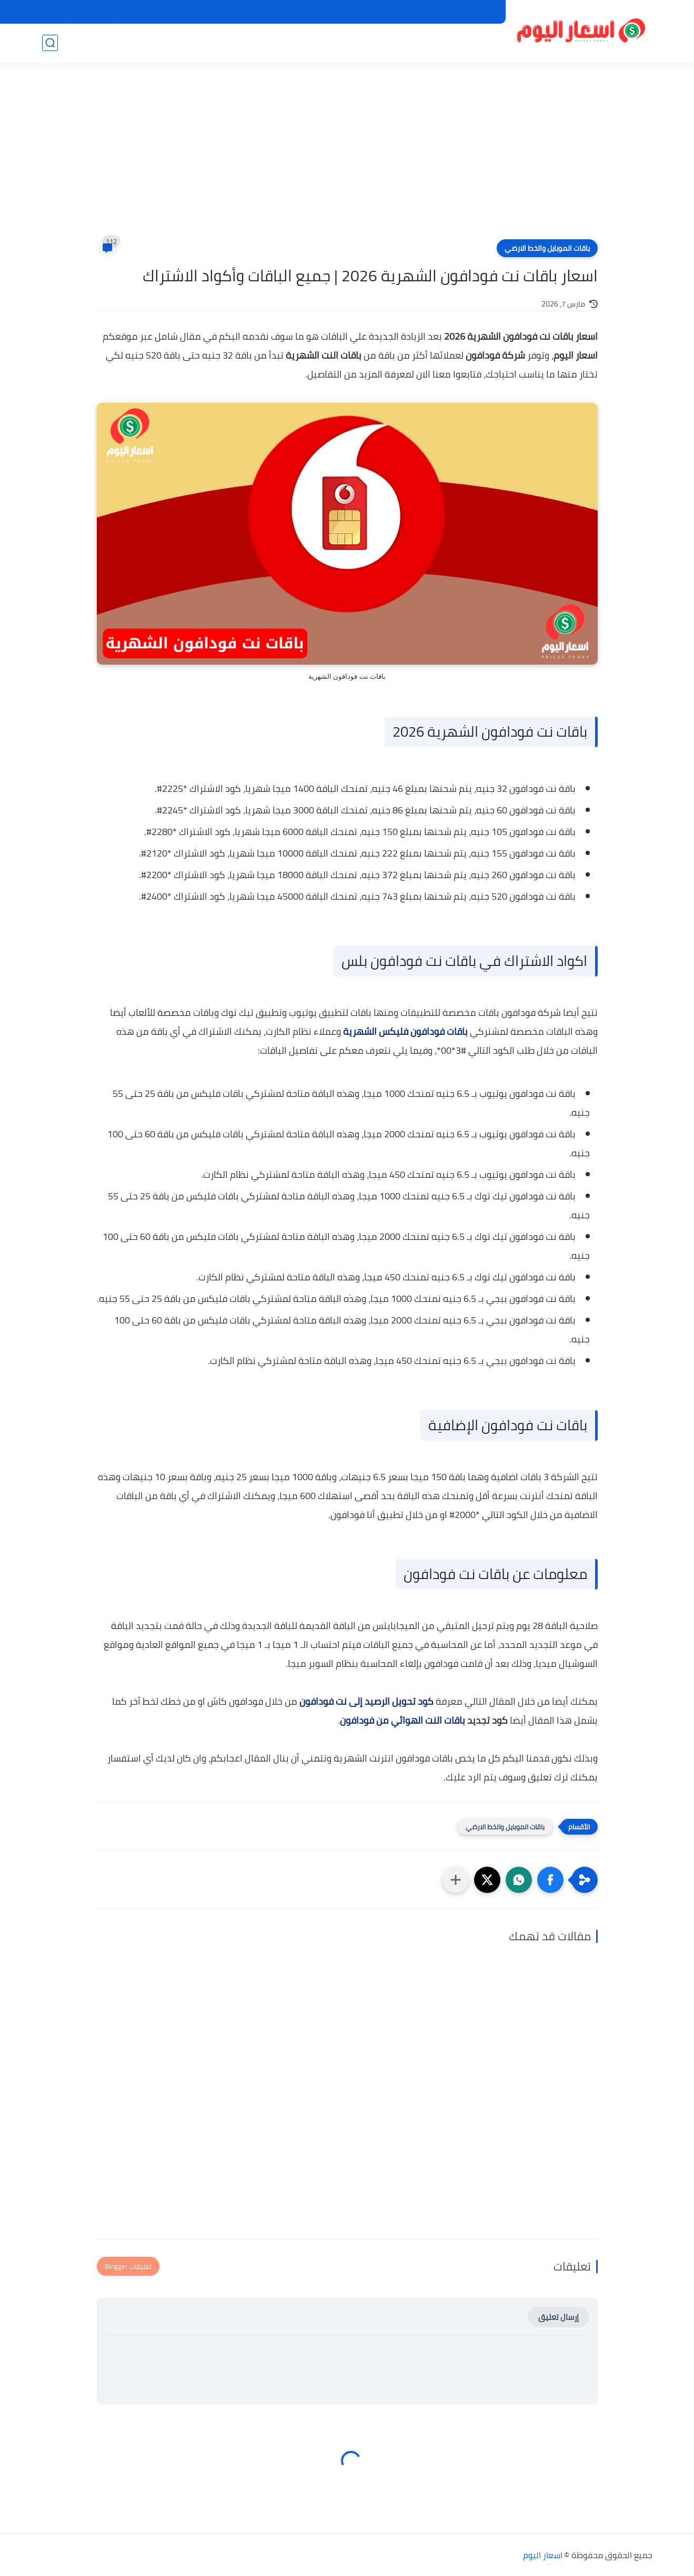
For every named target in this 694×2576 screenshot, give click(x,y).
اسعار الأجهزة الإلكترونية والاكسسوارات (229, 42)
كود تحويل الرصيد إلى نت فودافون (366, 1701)
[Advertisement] (347, 157)
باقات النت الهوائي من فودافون (402, 1720)
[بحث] (50, 43)
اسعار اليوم (542, 2555)
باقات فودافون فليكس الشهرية (405, 1031)
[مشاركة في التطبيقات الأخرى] (455, 1880)
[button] (550, 1880)
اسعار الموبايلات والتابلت (451, 42)
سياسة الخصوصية (466, 12)
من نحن (413, 12)
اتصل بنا (376, 12)
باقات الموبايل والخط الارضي (547, 248)
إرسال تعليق (558, 2317)
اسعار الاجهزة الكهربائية (354, 42)
